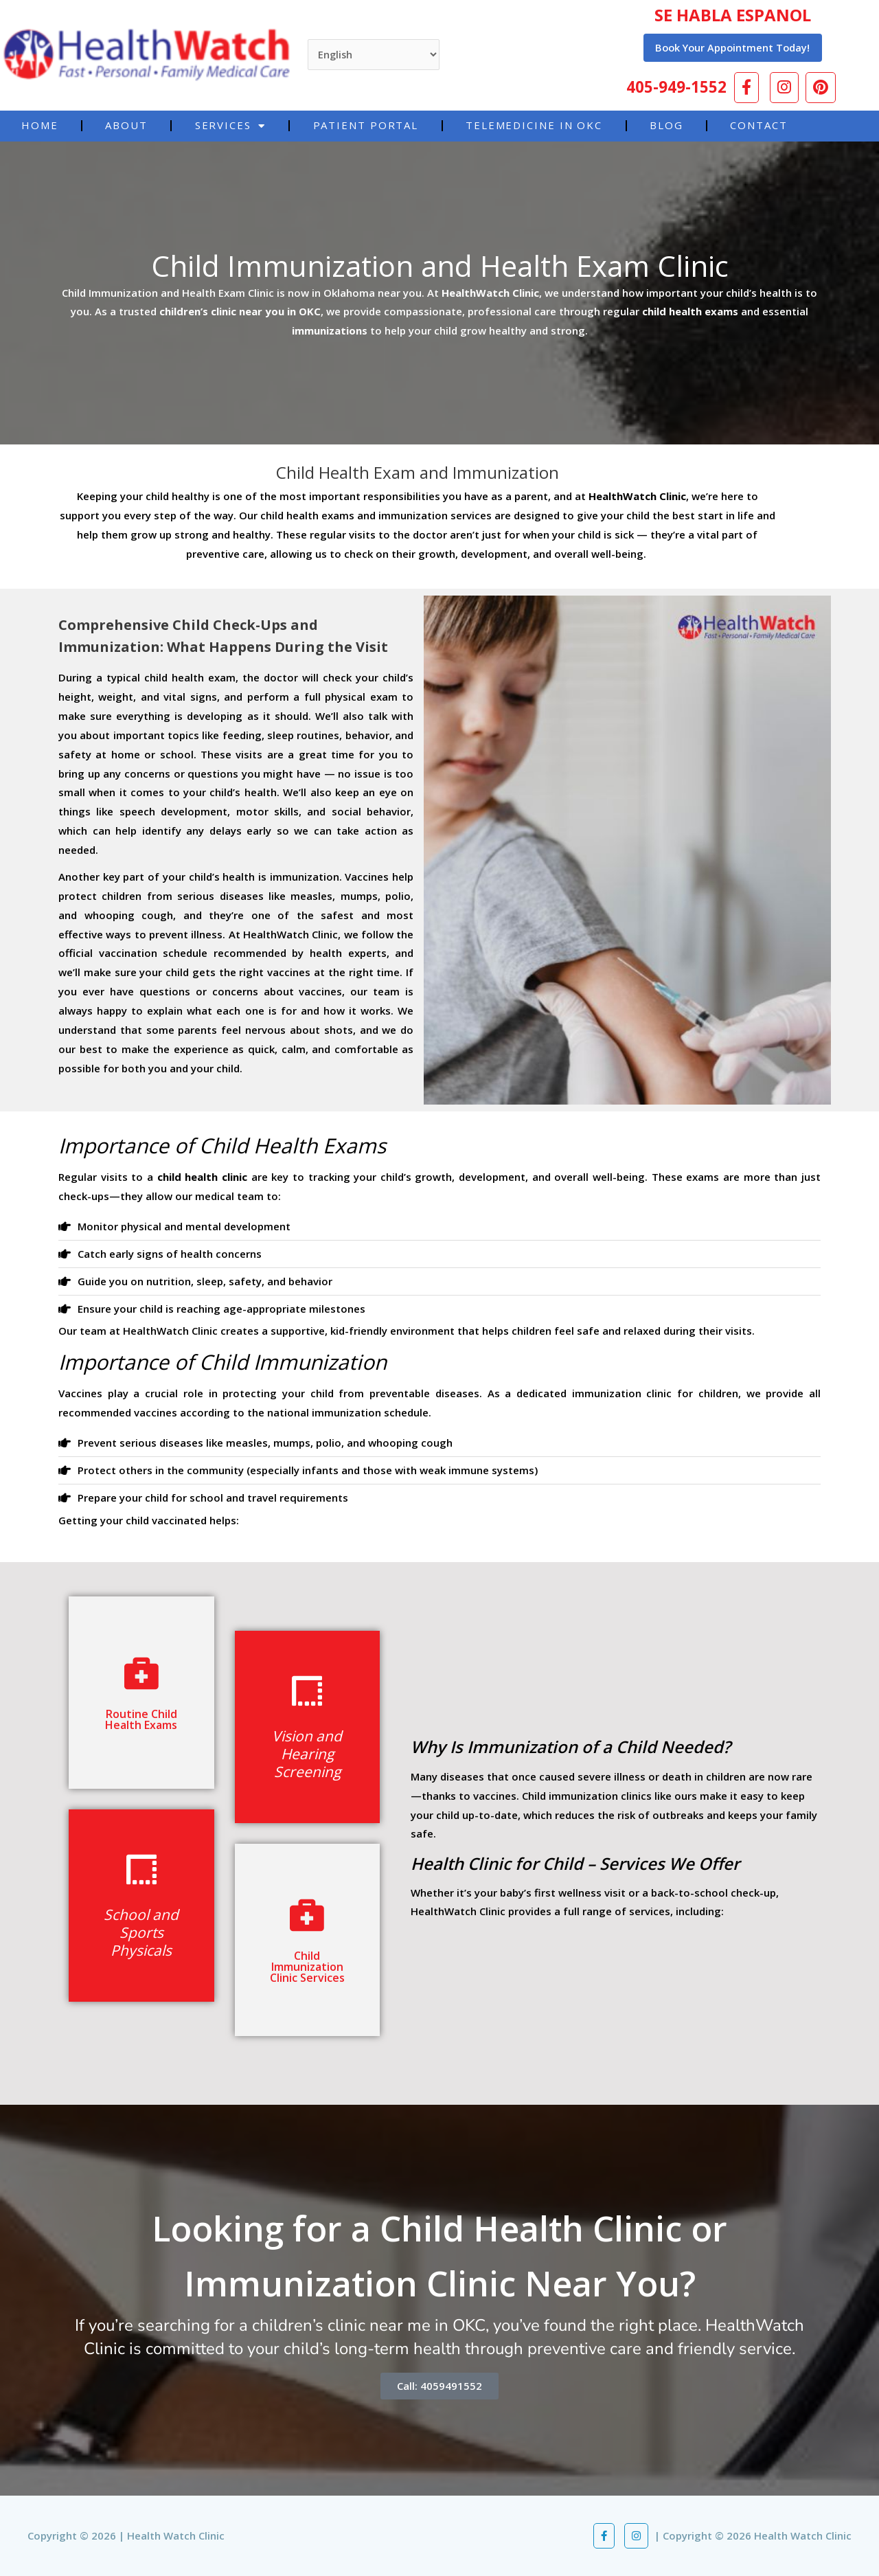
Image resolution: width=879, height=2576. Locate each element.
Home (39, 125)
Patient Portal (366, 125)
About (126, 125)
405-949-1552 (677, 86)
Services (230, 125)
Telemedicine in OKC (534, 125)
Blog (666, 125)
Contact (758, 125)
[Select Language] (375, 54)
